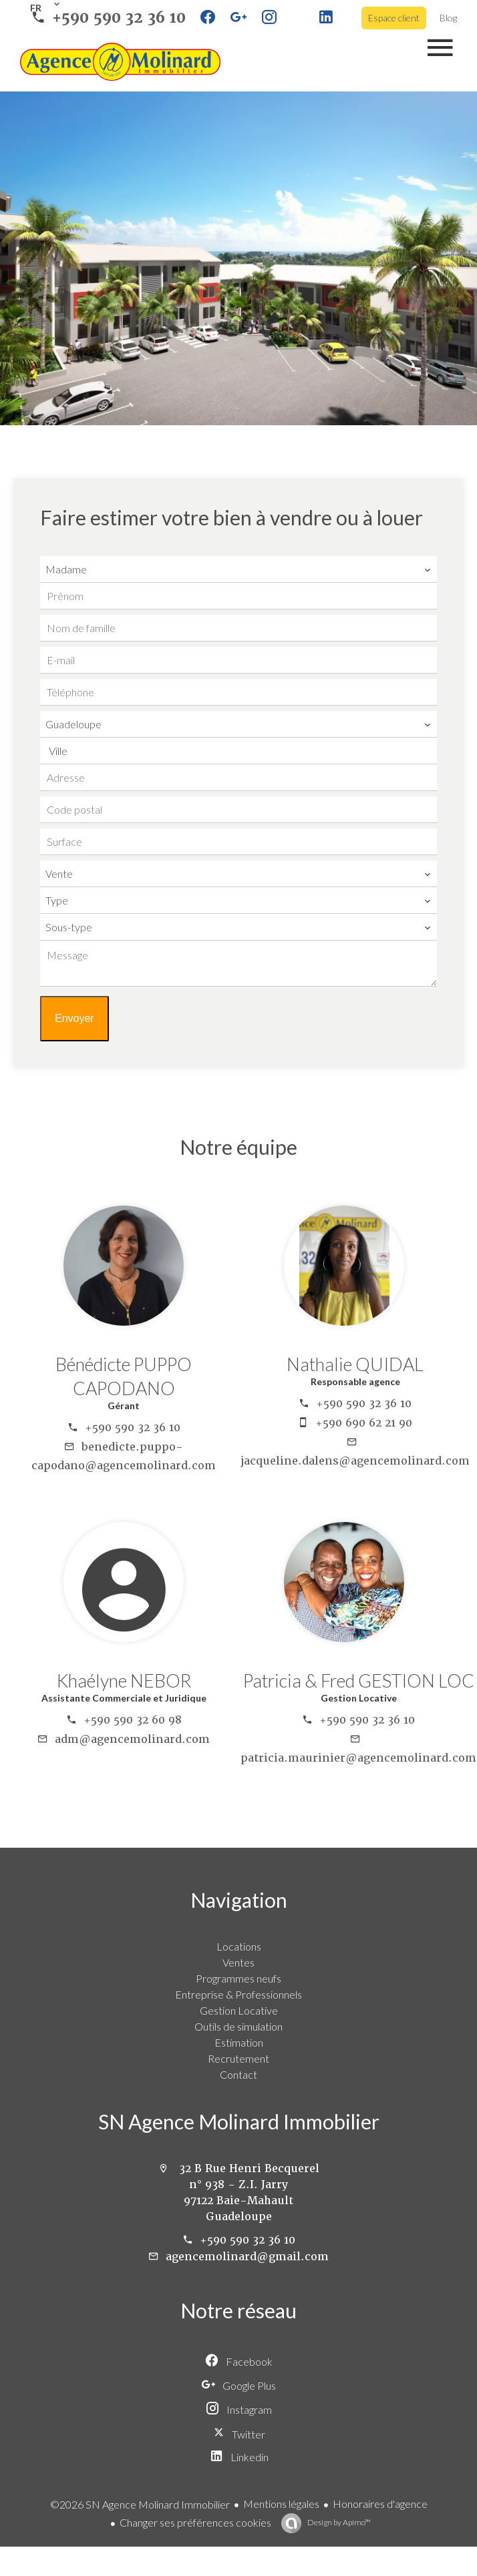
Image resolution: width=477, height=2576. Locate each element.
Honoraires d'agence (380, 2503)
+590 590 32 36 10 (119, 17)
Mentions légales (281, 2503)
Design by (338, 2522)
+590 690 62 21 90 (363, 1423)
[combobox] (238, 569)
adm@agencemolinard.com (132, 1739)
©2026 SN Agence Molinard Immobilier (140, 2504)
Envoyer (74, 1018)
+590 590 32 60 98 (133, 1720)
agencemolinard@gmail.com (247, 2257)
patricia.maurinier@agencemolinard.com (358, 1758)
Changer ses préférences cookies (195, 2522)
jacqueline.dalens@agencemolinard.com (355, 1461)
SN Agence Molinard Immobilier (238, 2121)
